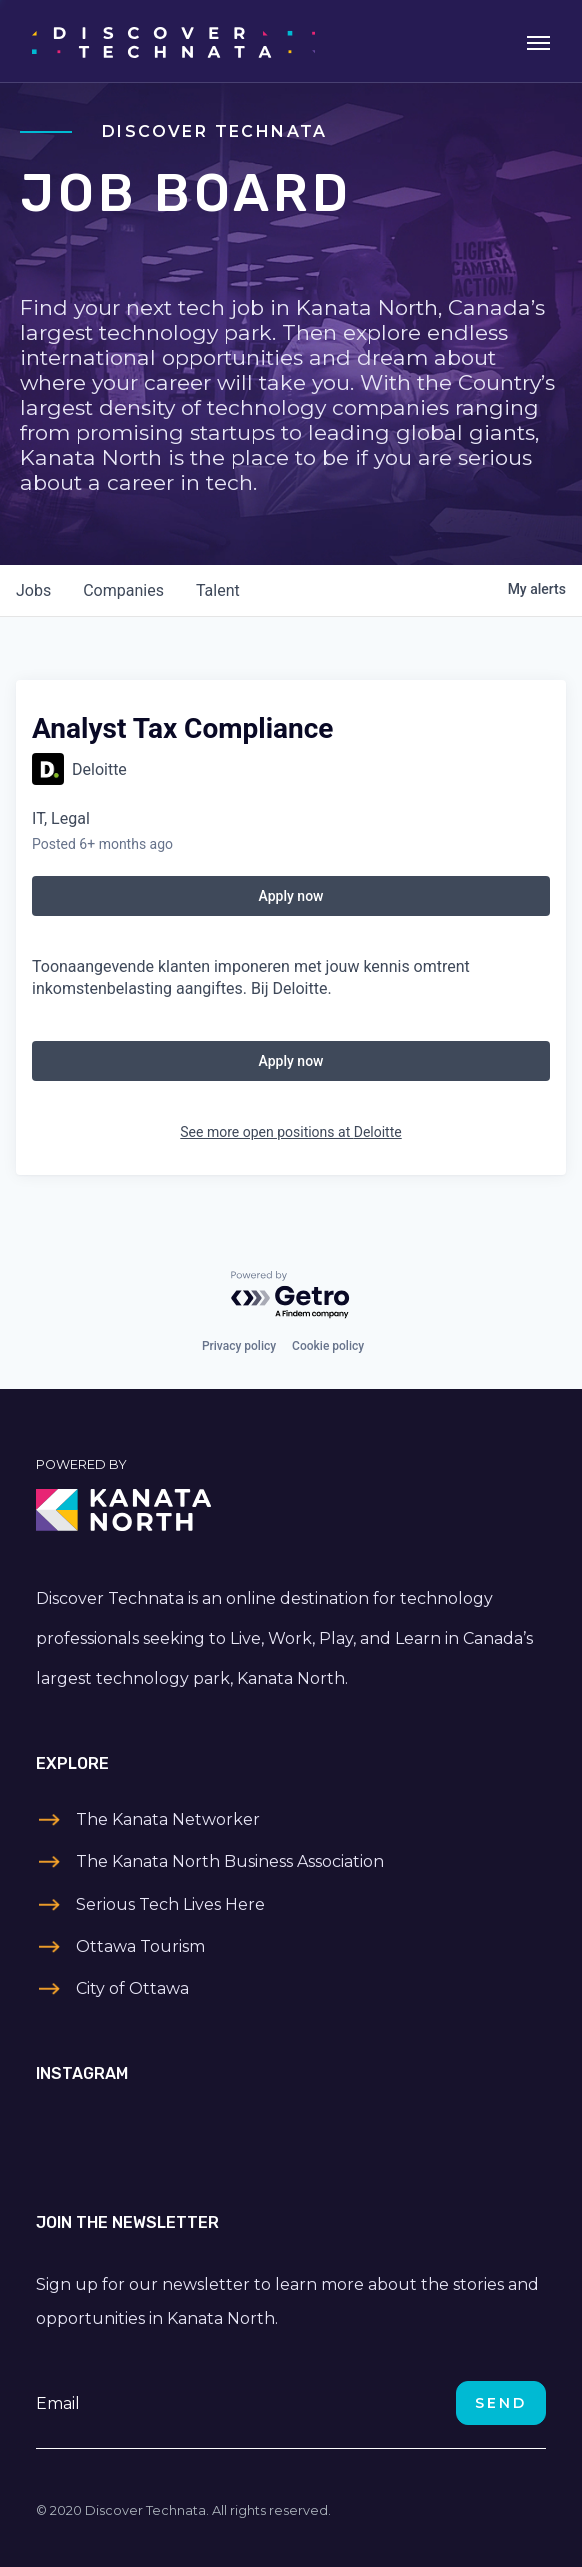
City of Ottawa (132, 1988)
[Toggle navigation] (538, 41)
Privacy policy (239, 1346)
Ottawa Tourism (140, 1946)
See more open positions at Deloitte (290, 1132)
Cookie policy (328, 1346)
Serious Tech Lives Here (170, 1904)
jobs (33, 590)
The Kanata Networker (168, 1819)
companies (123, 590)
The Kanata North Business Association (230, 1861)
